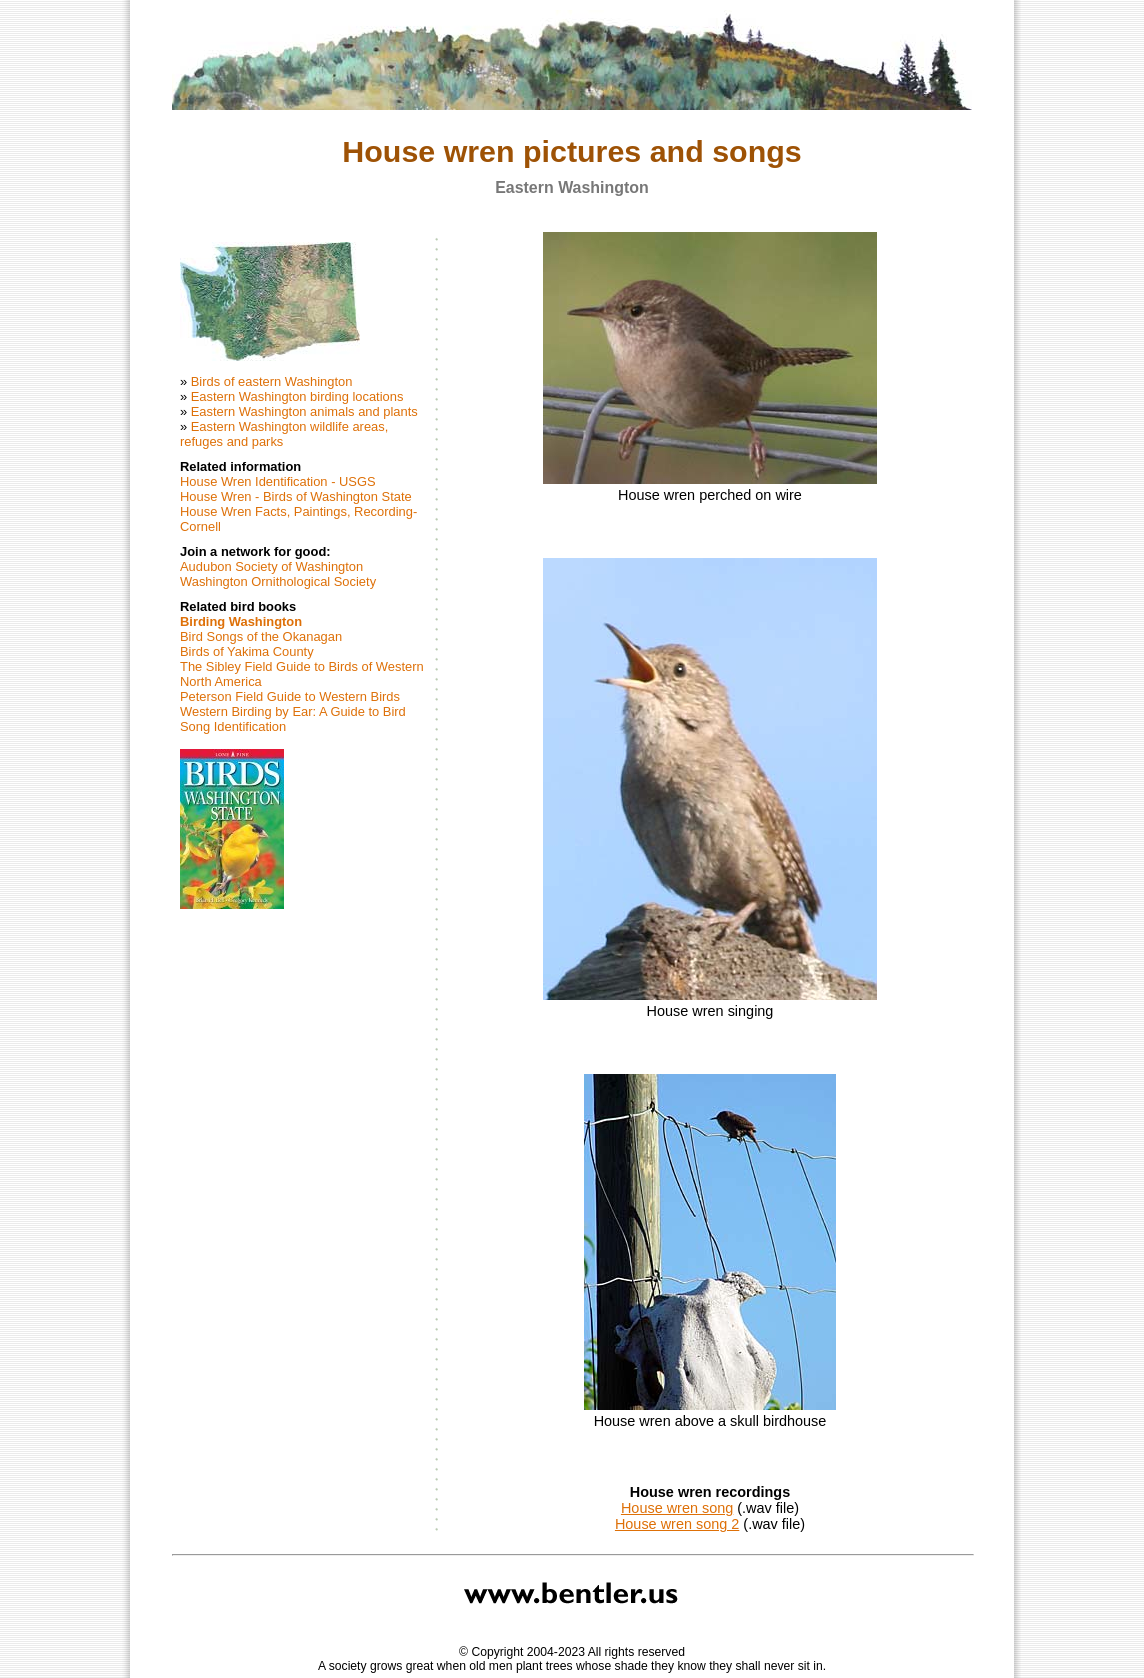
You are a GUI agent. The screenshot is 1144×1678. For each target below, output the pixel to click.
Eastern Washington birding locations (297, 396)
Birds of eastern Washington (272, 381)
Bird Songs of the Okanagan (261, 636)
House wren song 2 (677, 1524)
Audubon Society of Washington (271, 566)
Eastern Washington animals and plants (304, 411)
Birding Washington (241, 621)
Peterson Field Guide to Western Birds (290, 696)
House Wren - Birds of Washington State (296, 496)
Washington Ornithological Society (278, 581)
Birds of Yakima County (247, 651)
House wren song (677, 1508)
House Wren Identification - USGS (278, 481)
